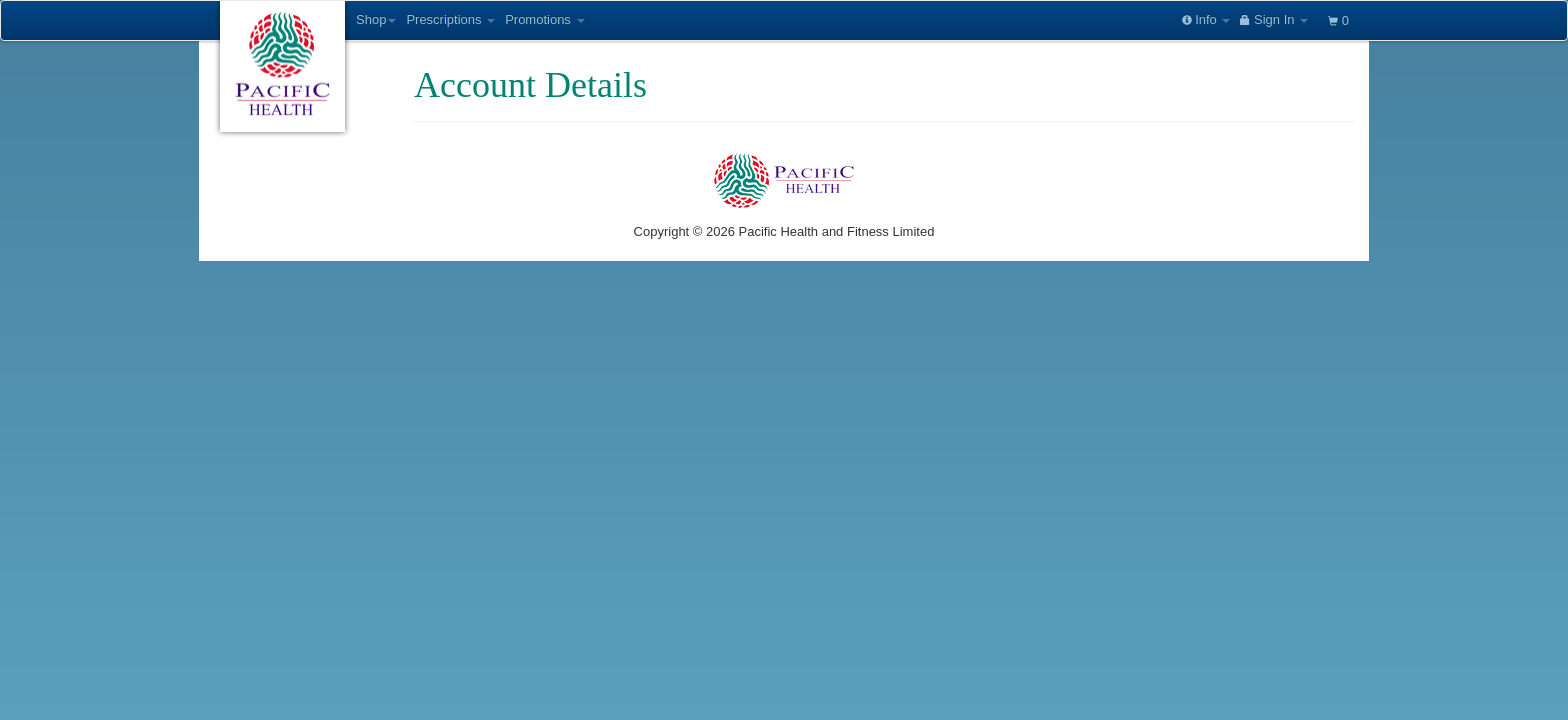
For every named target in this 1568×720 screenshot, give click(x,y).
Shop (376, 19)
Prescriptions (450, 19)
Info (1206, 19)
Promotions (544, 19)
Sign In (1274, 19)
